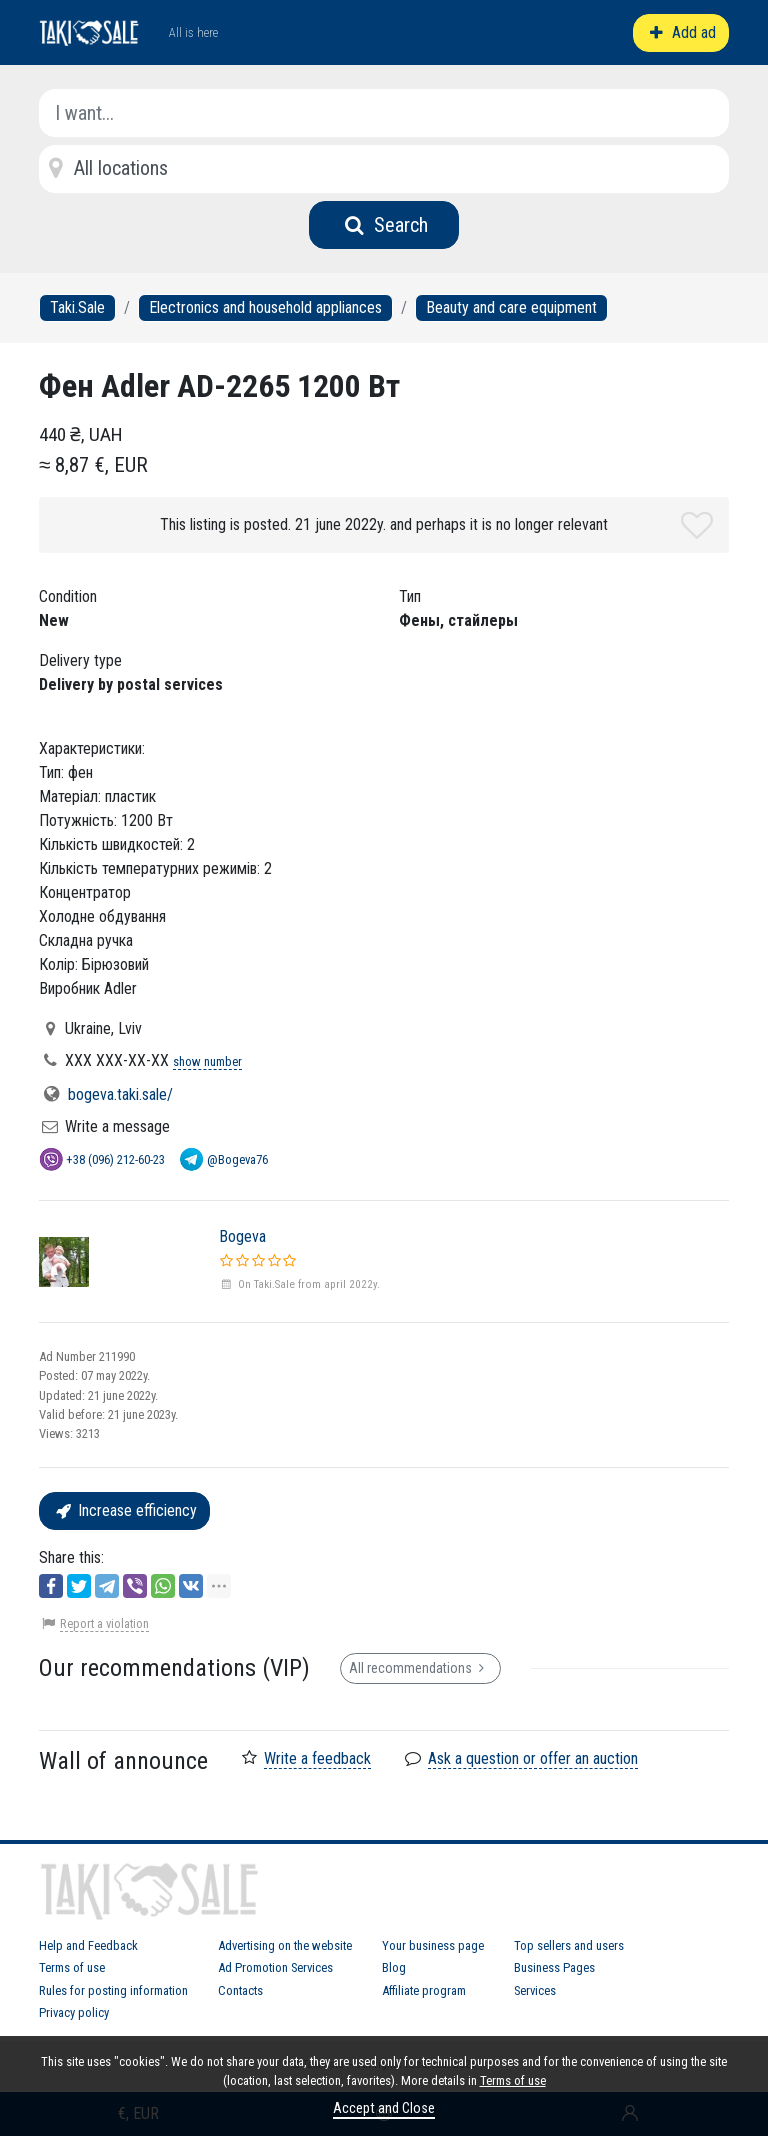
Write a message (117, 1126)
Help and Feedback (88, 1945)
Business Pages (554, 1967)
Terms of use (72, 1967)
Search (384, 225)
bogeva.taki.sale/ (120, 1094)
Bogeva (242, 1236)
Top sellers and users (569, 1945)
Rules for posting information (113, 1990)
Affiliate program (424, 1990)
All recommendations (420, 1668)
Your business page (433, 1945)
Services (535, 1990)
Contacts (240, 1990)
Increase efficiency (124, 1510)
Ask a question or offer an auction (533, 1758)
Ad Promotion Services (275, 1967)
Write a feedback (317, 1758)
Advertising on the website (285, 1945)
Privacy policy (74, 2012)
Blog (394, 1967)
